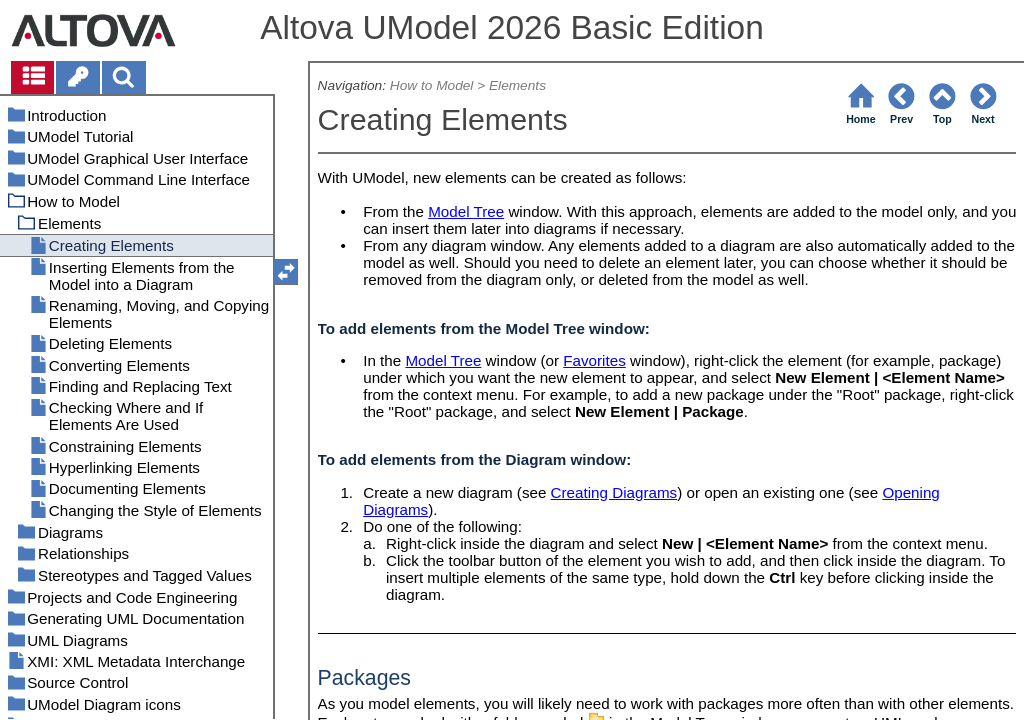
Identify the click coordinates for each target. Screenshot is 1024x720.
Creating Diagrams (614, 492)
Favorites (594, 360)
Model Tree (466, 211)
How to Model (432, 85)
